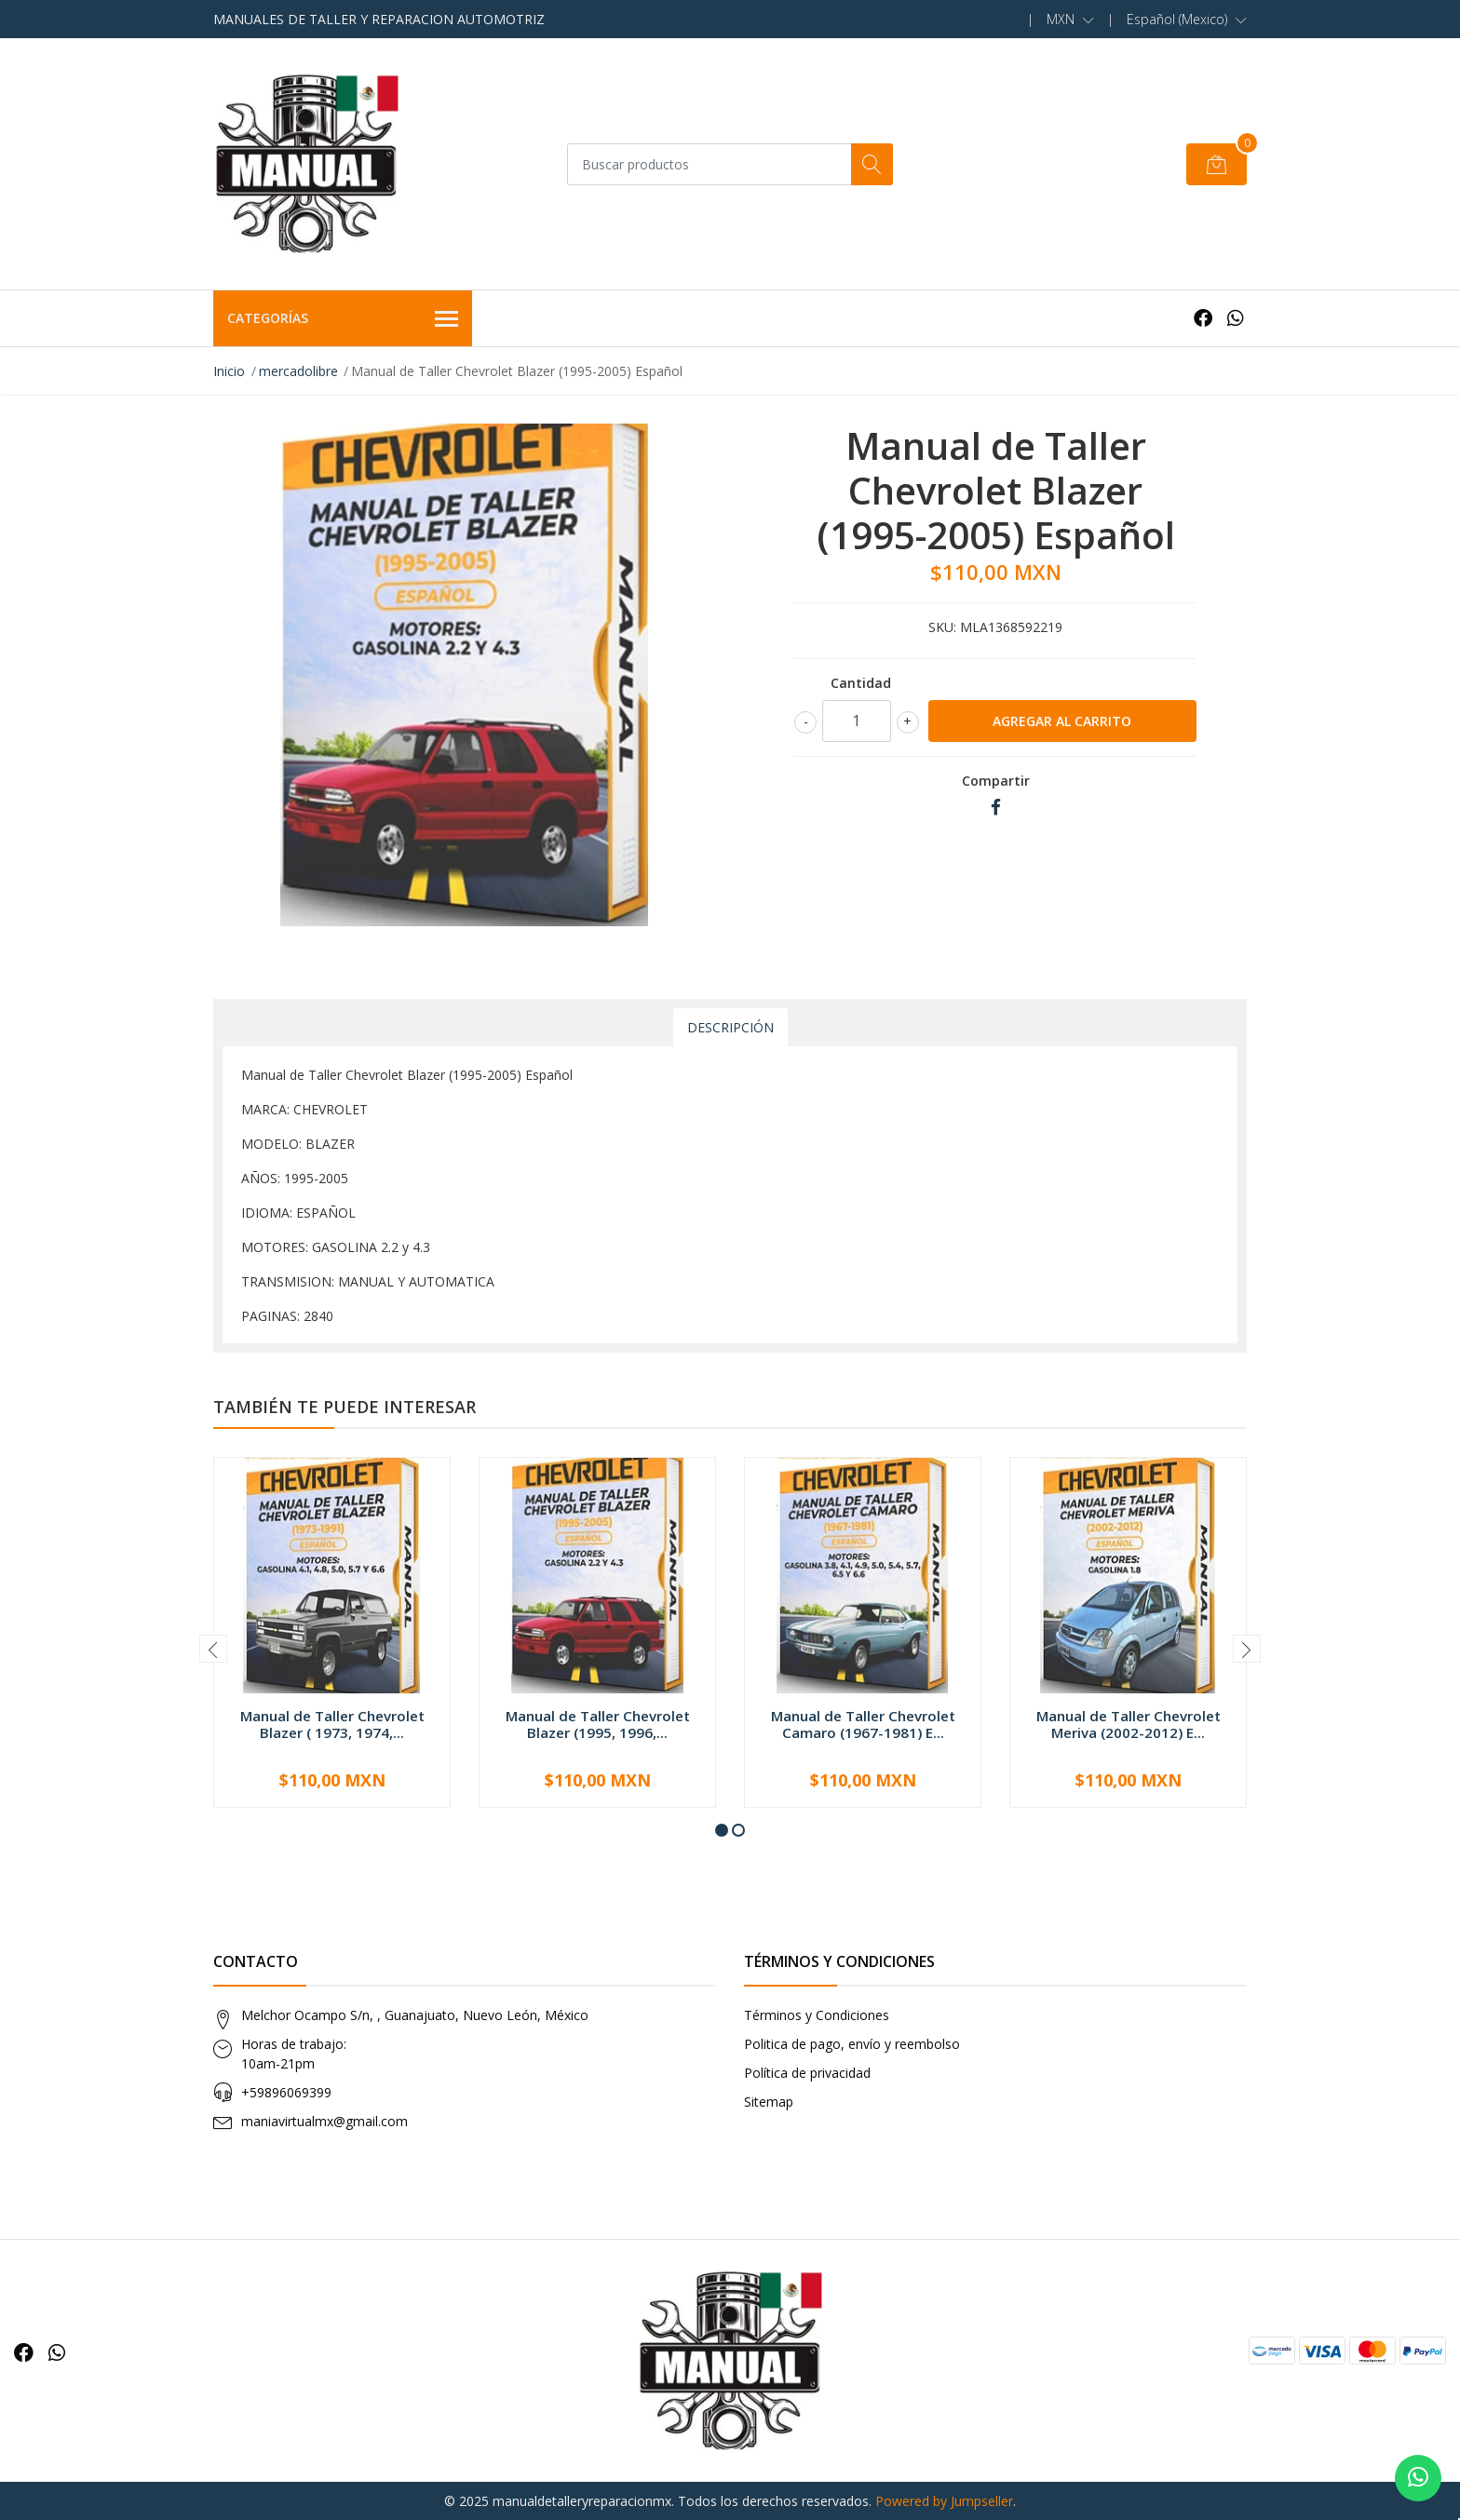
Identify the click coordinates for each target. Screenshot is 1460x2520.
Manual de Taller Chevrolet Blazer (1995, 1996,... (598, 1724)
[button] (1070, 19)
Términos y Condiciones (816, 2015)
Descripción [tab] (730, 1027)
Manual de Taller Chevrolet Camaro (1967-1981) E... (863, 1724)
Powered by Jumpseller (944, 2501)
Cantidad (861, 683)
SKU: (942, 627)
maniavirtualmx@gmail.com (324, 2121)
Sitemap (768, 2101)
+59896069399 (286, 2092)
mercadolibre (298, 371)
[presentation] (213, 1649)
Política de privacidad (807, 2073)
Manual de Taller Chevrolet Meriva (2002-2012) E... (1128, 1724)
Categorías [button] (342, 319)
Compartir (996, 780)
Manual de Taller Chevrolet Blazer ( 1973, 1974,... (332, 1724)
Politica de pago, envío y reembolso (852, 2044)
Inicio (229, 371)
